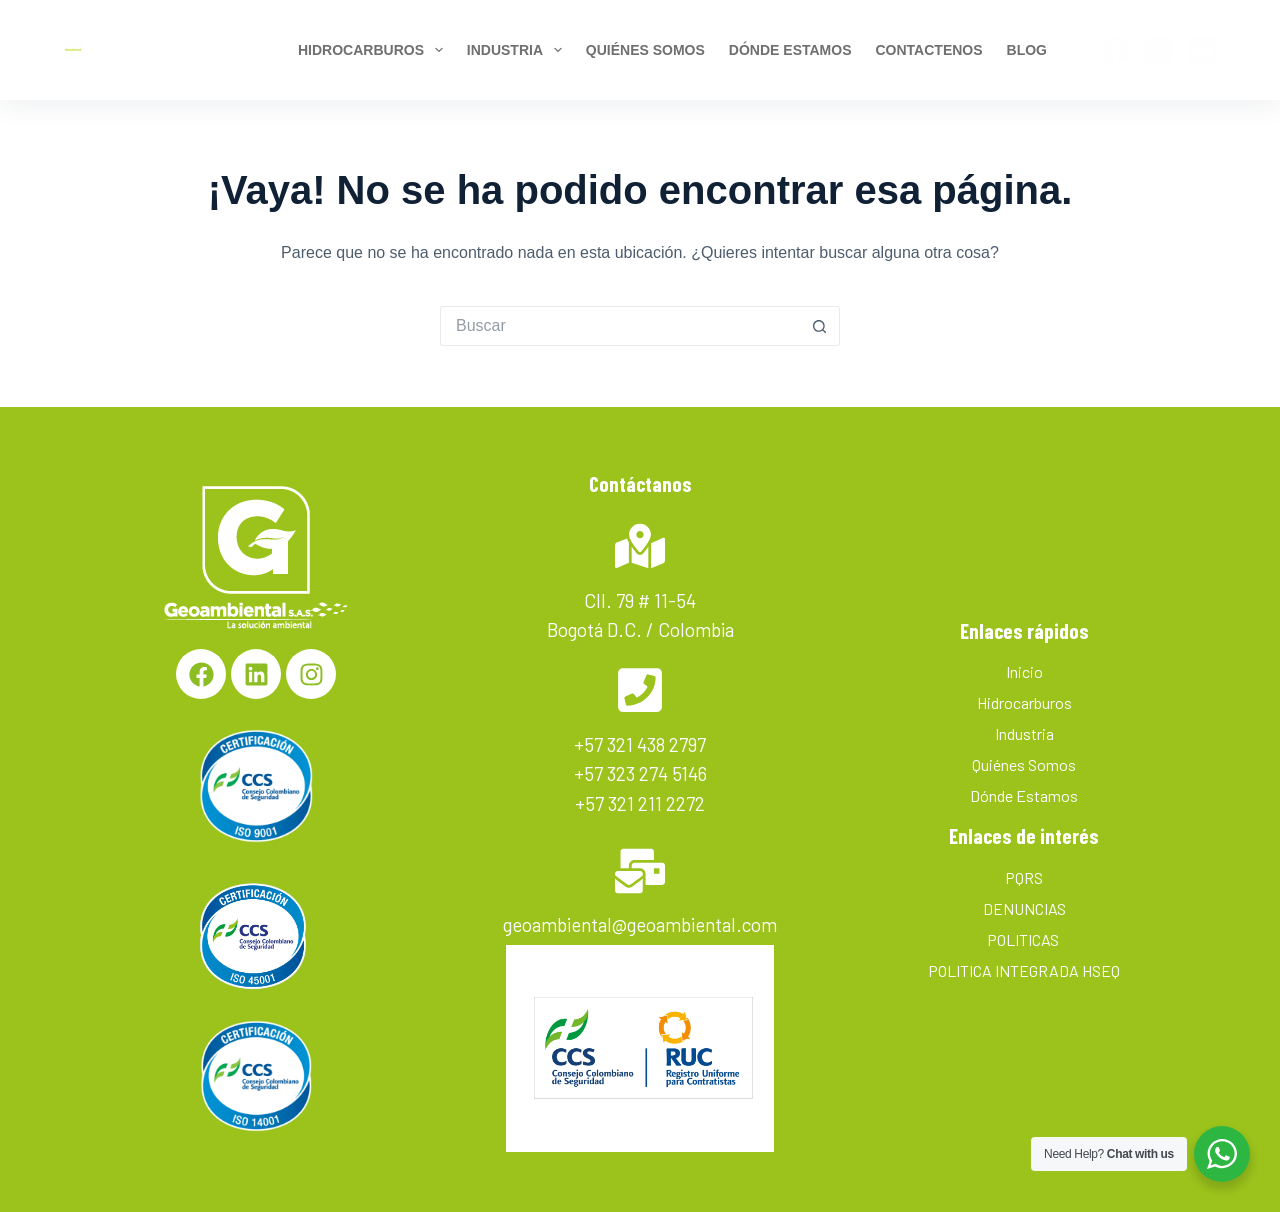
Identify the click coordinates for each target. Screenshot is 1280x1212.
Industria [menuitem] (518, 50)
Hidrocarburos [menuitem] (373, 50)
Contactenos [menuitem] (928, 50)
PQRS (1024, 877)
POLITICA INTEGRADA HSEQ (1024, 970)
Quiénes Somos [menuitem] (645, 50)
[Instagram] (1159, 50)
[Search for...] (620, 326)
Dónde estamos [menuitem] (790, 50)
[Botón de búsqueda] (820, 326)
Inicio (1024, 671)
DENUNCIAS (1024, 908)
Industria (1024, 733)
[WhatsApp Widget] (1222, 1154)
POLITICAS (1024, 939)
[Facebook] (1116, 50)
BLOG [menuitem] (1027, 50)
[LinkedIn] (1202, 50)
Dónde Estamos (1024, 795)
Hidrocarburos (1024, 702)
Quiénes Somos (1024, 764)
